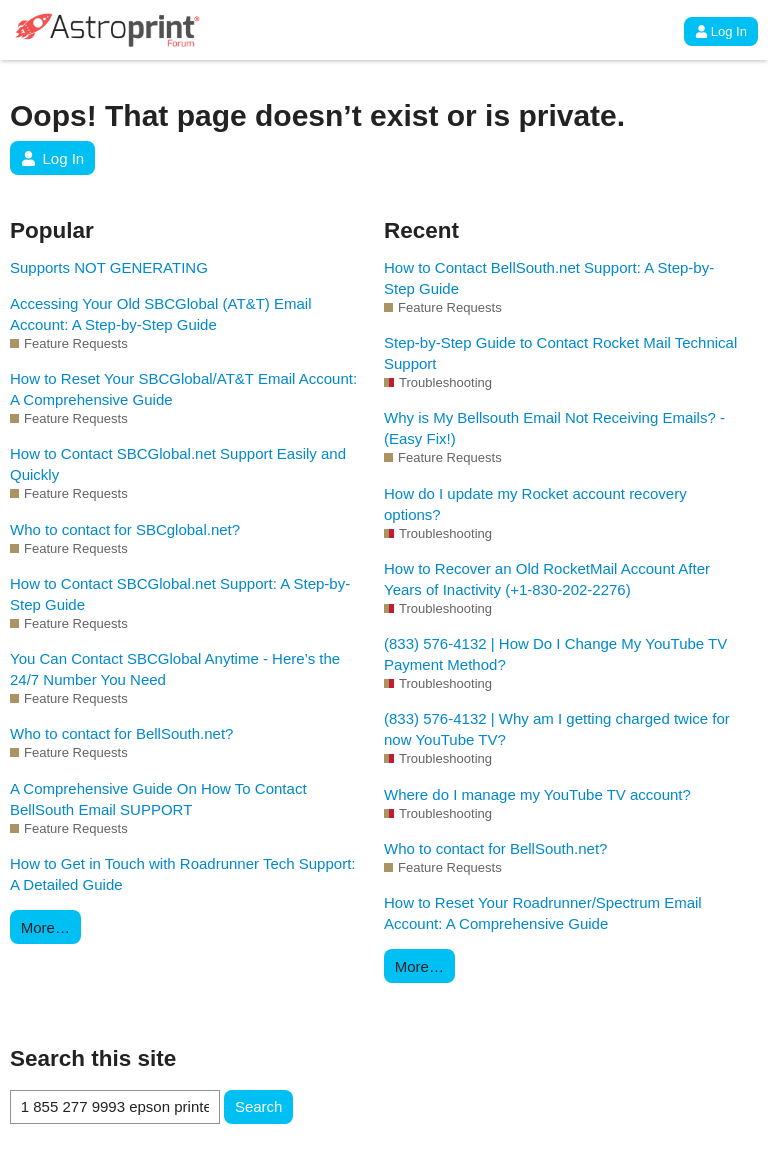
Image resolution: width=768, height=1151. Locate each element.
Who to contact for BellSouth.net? (121, 733)
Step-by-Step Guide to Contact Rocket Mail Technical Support (560, 353)
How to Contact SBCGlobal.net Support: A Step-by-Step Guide (180, 594)
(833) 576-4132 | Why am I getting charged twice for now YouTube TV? (557, 729)
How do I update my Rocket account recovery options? (535, 504)
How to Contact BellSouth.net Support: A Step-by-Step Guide (549, 278)
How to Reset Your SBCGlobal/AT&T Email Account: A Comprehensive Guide (183, 389)
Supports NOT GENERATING (109, 267)
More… (45, 927)
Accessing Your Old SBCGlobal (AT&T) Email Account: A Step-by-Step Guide (161, 314)
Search (259, 1106)
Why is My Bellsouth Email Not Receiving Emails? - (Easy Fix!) (554, 428)
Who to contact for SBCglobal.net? (125, 529)
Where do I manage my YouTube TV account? (537, 794)
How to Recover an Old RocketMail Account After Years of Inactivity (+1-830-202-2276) (547, 579)
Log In (721, 31)
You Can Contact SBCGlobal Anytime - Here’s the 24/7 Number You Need (175, 669)
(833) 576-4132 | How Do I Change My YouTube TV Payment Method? (555, 654)
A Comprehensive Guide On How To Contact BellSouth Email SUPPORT (158, 799)
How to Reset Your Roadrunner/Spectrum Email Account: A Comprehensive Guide (543, 913)
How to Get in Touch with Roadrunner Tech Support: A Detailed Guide (182, 874)
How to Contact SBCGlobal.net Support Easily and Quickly (178, 464)
